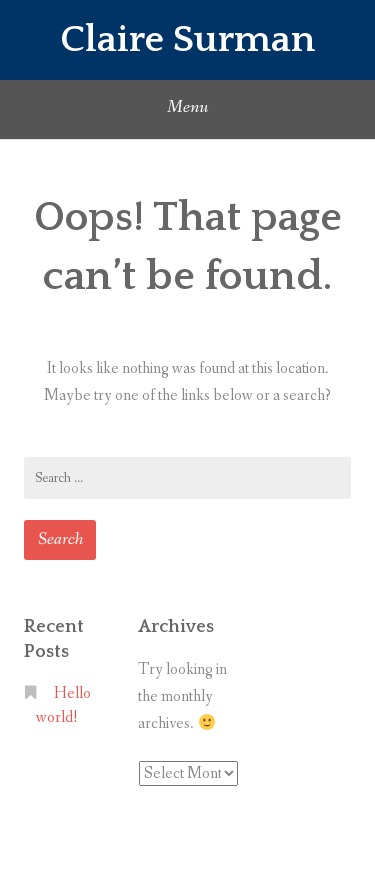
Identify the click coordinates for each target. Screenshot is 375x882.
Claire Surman (187, 40)
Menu (187, 107)
